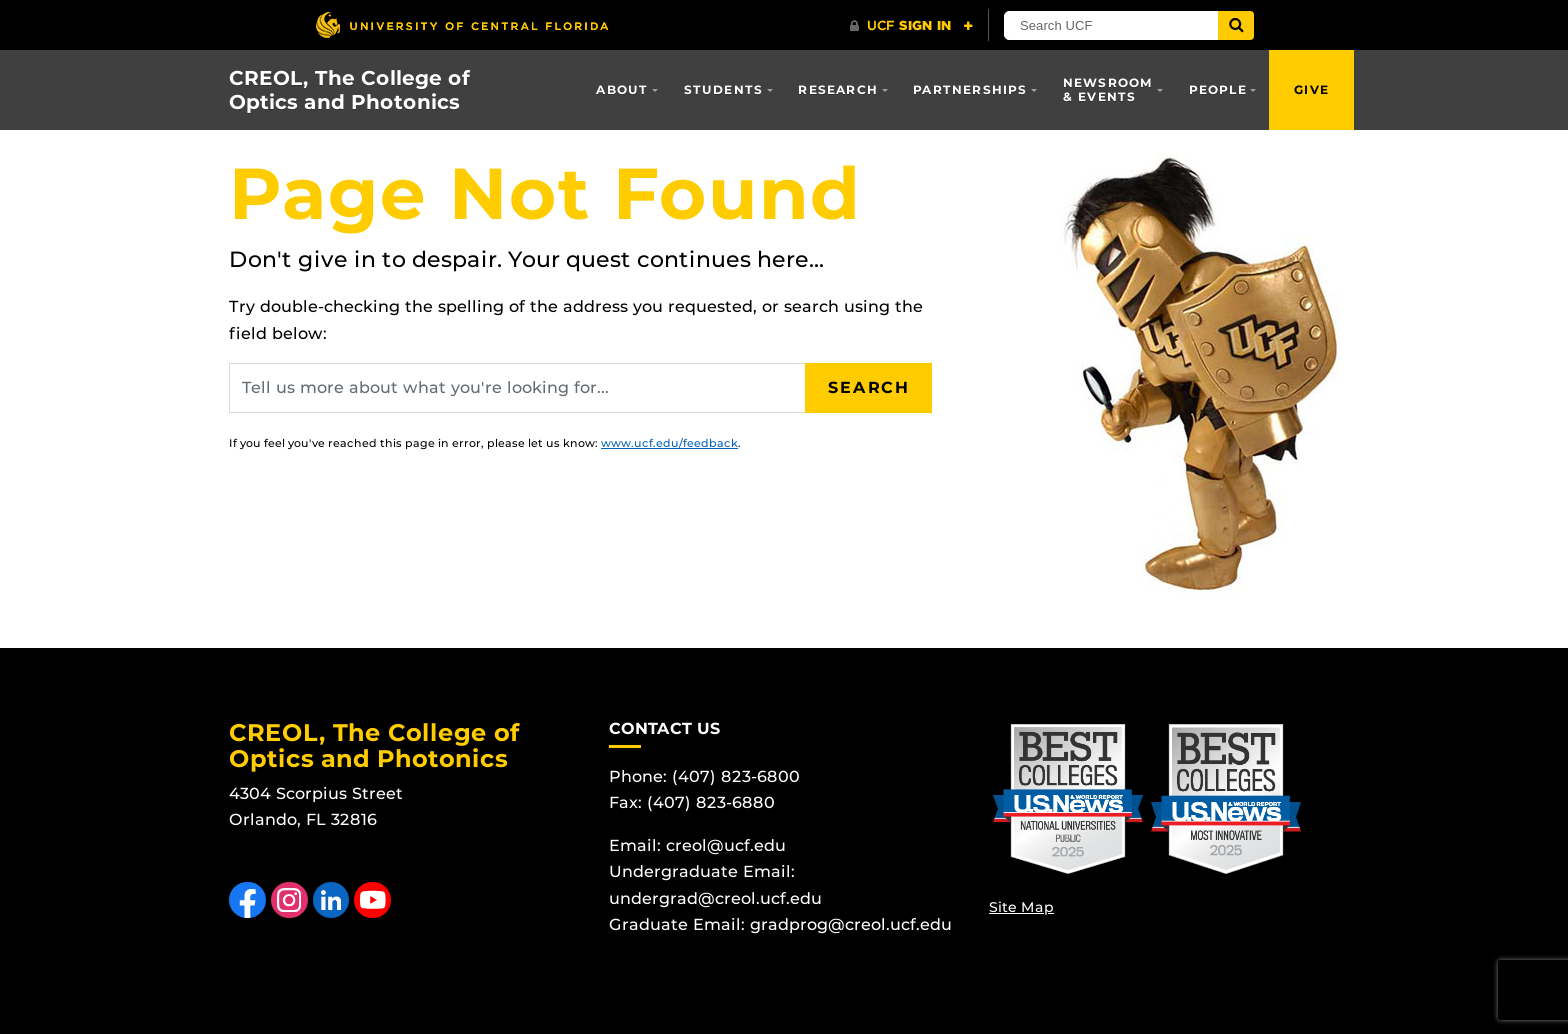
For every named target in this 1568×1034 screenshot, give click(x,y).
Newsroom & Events (1108, 89)
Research (838, 89)
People (1218, 89)
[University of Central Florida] (462, 24)
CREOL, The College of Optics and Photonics (349, 90)
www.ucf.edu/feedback (669, 443)
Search (869, 387)
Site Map (1021, 907)
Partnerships (970, 89)
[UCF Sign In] (911, 26)
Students (724, 89)
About (622, 89)
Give (1311, 89)
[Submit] (1236, 25)
